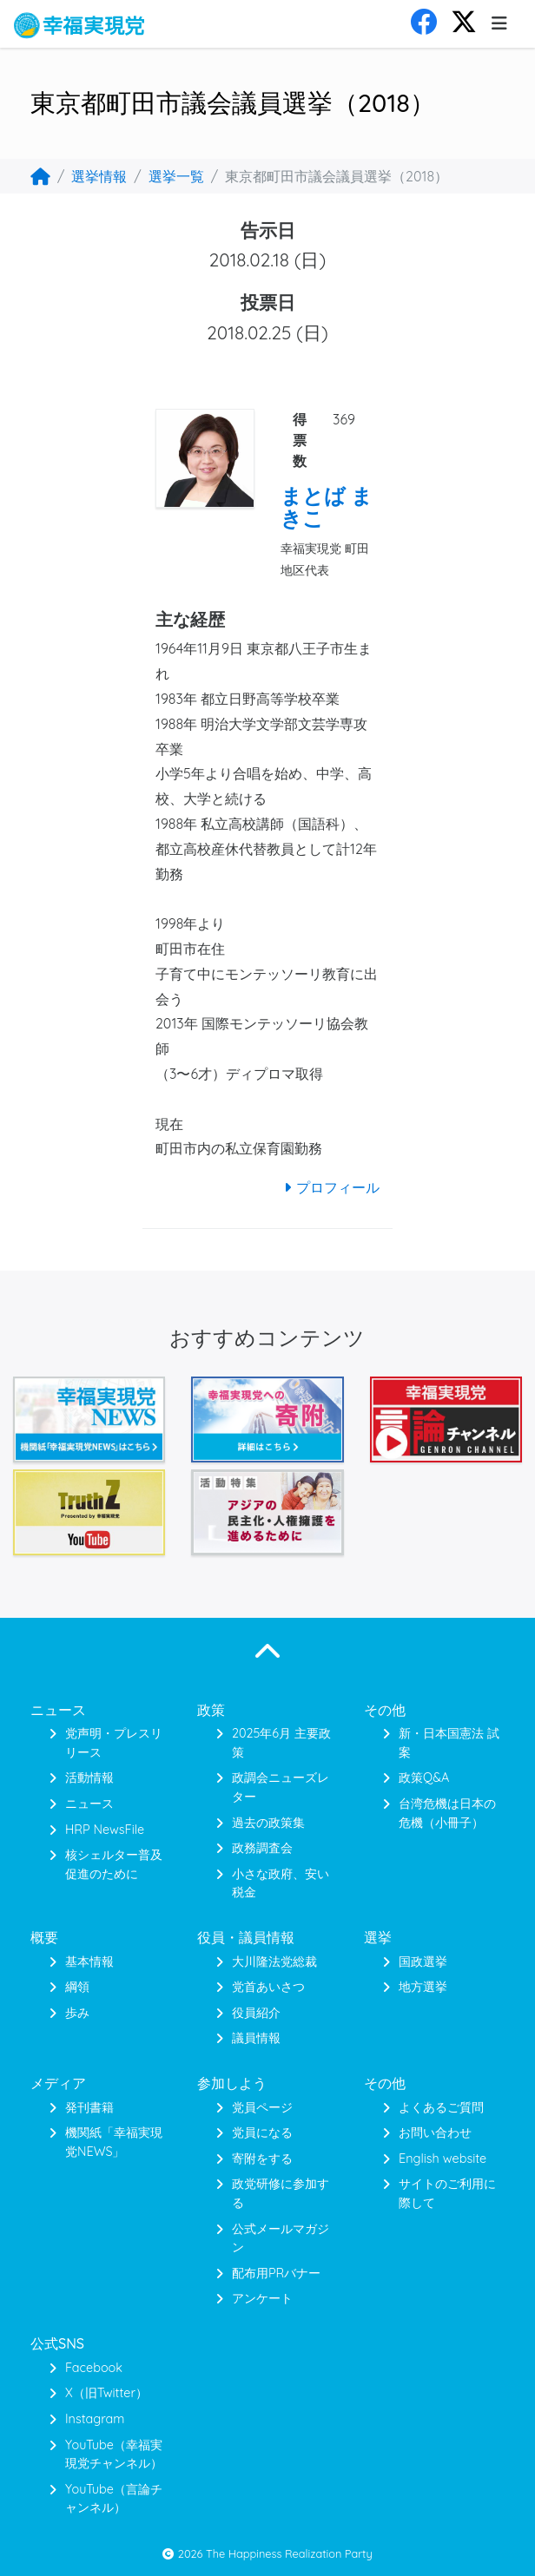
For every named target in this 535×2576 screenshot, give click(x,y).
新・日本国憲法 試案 (449, 1742)
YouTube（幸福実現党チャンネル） (113, 2454)
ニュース (89, 1803)
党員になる (262, 2132)
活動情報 (89, 1777)
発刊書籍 (89, 2107)
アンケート (262, 2298)
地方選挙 (423, 1986)
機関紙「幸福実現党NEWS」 (113, 2142)
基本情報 (89, 1961)
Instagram (94, 2419)
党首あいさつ (268, 1986)
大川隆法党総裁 (274, 1961)
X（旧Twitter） (106, 2393)
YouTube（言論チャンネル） (113, 2498)
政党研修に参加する (280, 2193)
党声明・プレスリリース (113, 1742)
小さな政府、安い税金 (280, 1883)
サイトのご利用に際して (447, 2193)
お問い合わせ (435, 2132)
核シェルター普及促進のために (113, 1864)
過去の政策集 (268, 1822)
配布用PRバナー (276, 2273)
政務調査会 (262, 1848)
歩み (77, 2013)
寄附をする (262, 2158)
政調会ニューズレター (280, 1787)
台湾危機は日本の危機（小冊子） (447, 1813)
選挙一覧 (176, 176)
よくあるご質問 (441, 2107)
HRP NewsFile (104, 1829)
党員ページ (262, 2107)
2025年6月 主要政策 (281, 1742)
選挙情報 (99, 176)
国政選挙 (423, 1961)
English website (442, 2158)
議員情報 (256, 2038)
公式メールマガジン (280, 2238)
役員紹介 (256, 2013)
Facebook (93, 2368)
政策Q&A (424, 1777)
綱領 (77, 1986)
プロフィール (329, 1187)
